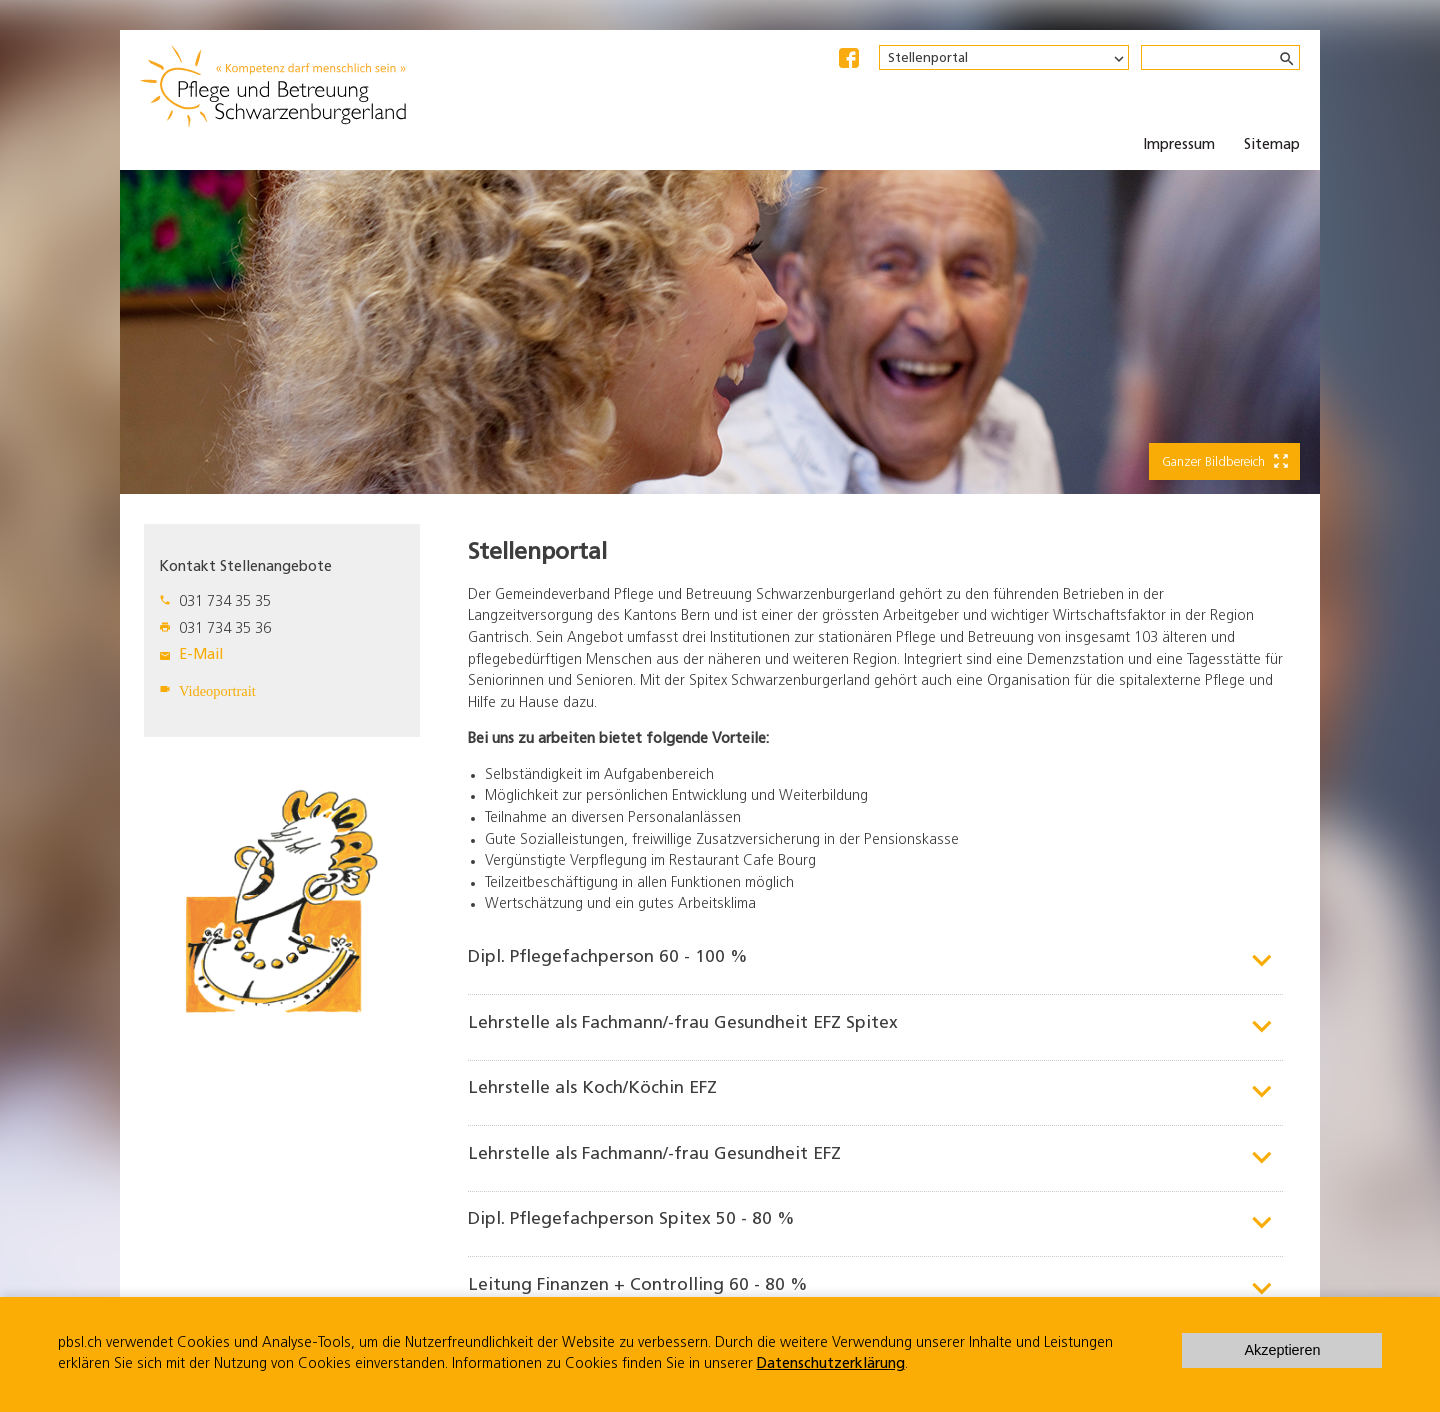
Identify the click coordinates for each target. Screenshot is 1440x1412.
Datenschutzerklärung (831, 1364)
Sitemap (1272, 145)
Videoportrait (217, 691)
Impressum (1179, 145)
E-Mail (201, 655)
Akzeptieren (1282, 1350)
